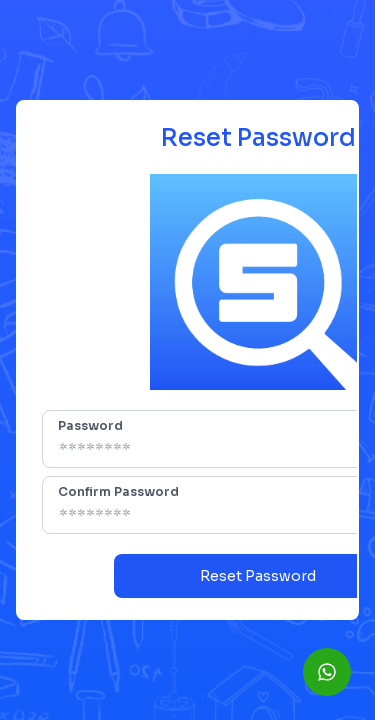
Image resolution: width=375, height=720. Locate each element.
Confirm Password (118, 491)
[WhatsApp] (327, 672)
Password (90, 425)
